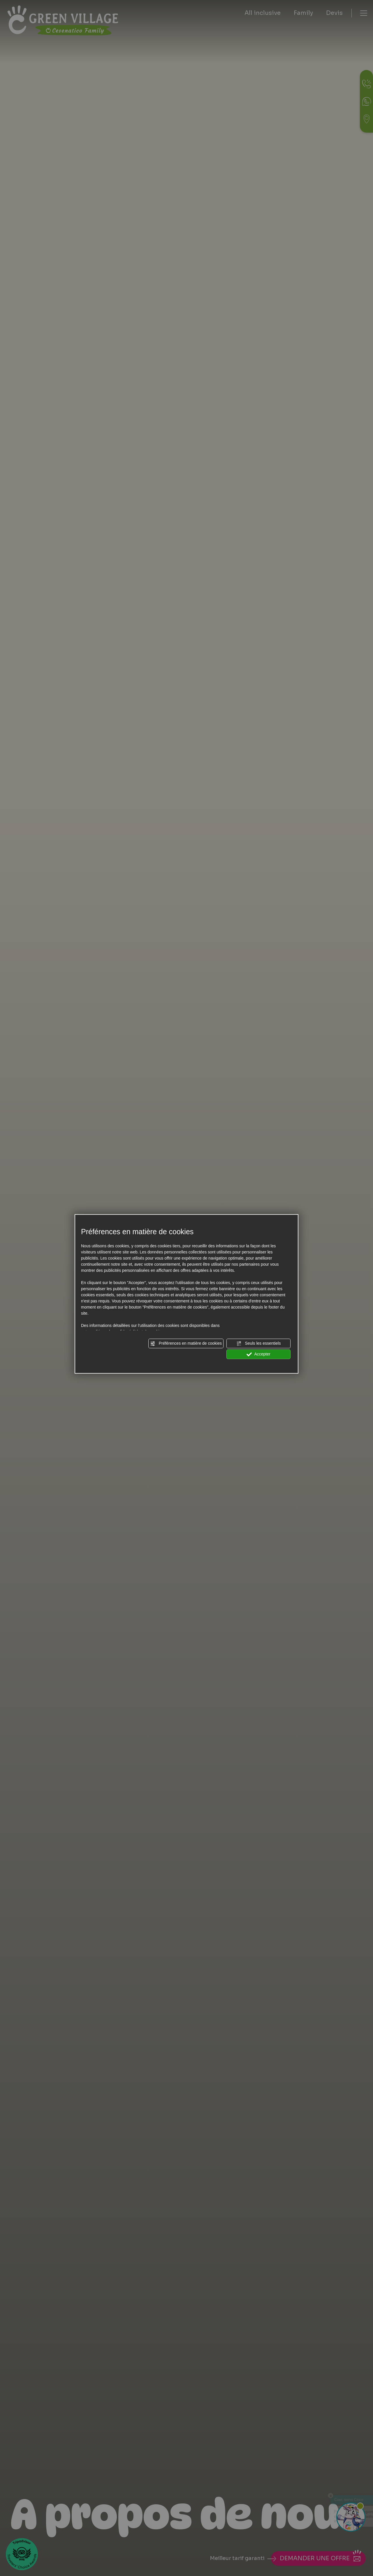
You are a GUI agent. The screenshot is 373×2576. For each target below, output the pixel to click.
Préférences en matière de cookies (186, 1343)
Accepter (258, 1354)
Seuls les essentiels (258, 1343)
